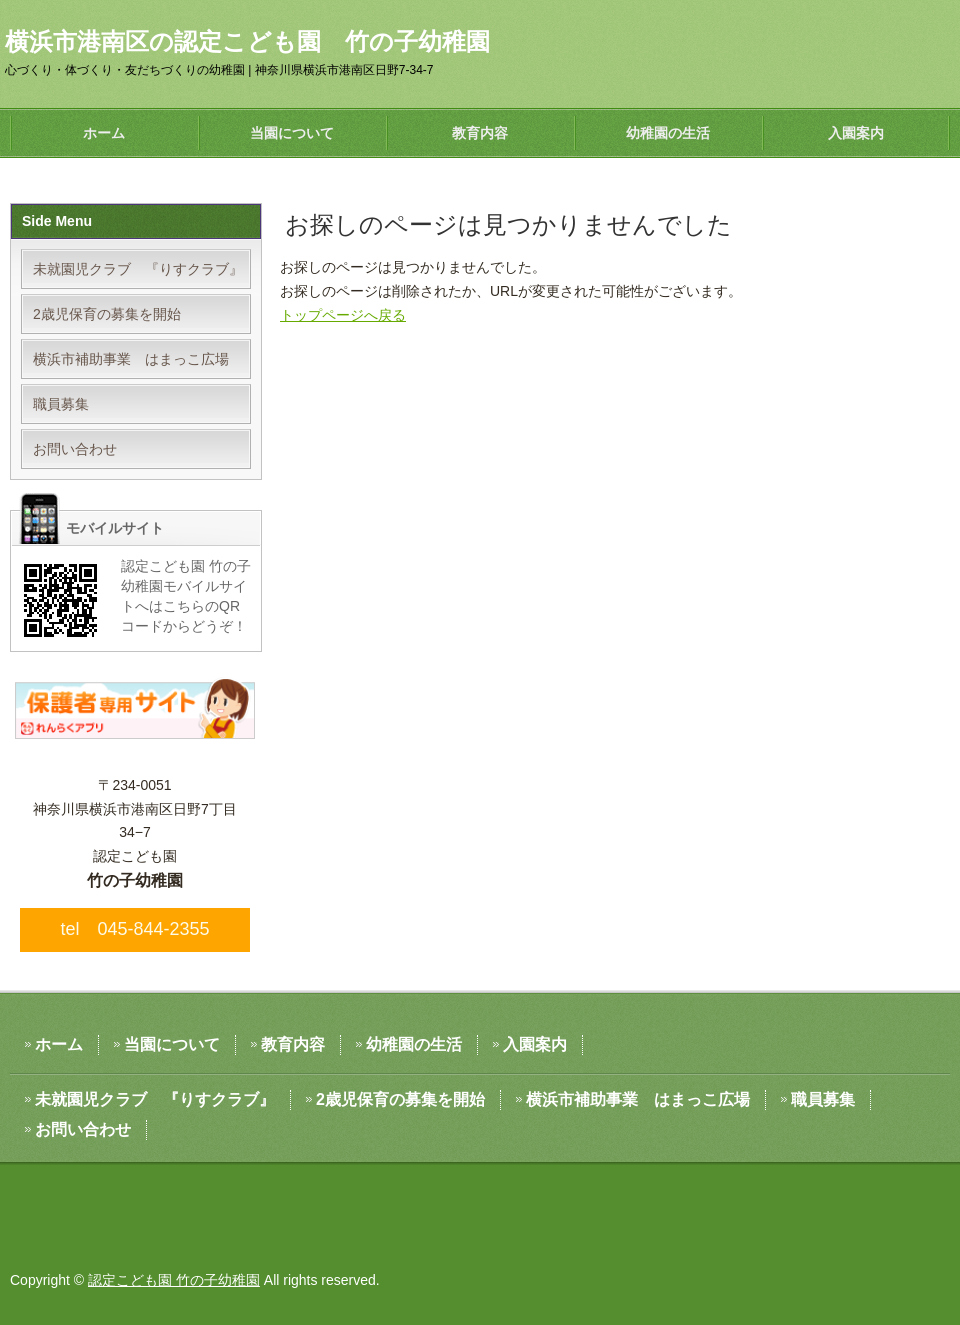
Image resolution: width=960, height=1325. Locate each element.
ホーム (104, 133)
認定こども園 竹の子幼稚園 (174, 1280)
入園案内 (856, 133)
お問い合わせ (75, 449)
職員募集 (61, 404)
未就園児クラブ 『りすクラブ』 (138, 269)
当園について (292, 133)
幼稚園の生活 (668, 133)
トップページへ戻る (343, 315)
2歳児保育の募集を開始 (107, 314)
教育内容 (480, 133)
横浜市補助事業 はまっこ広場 (131, 359)
